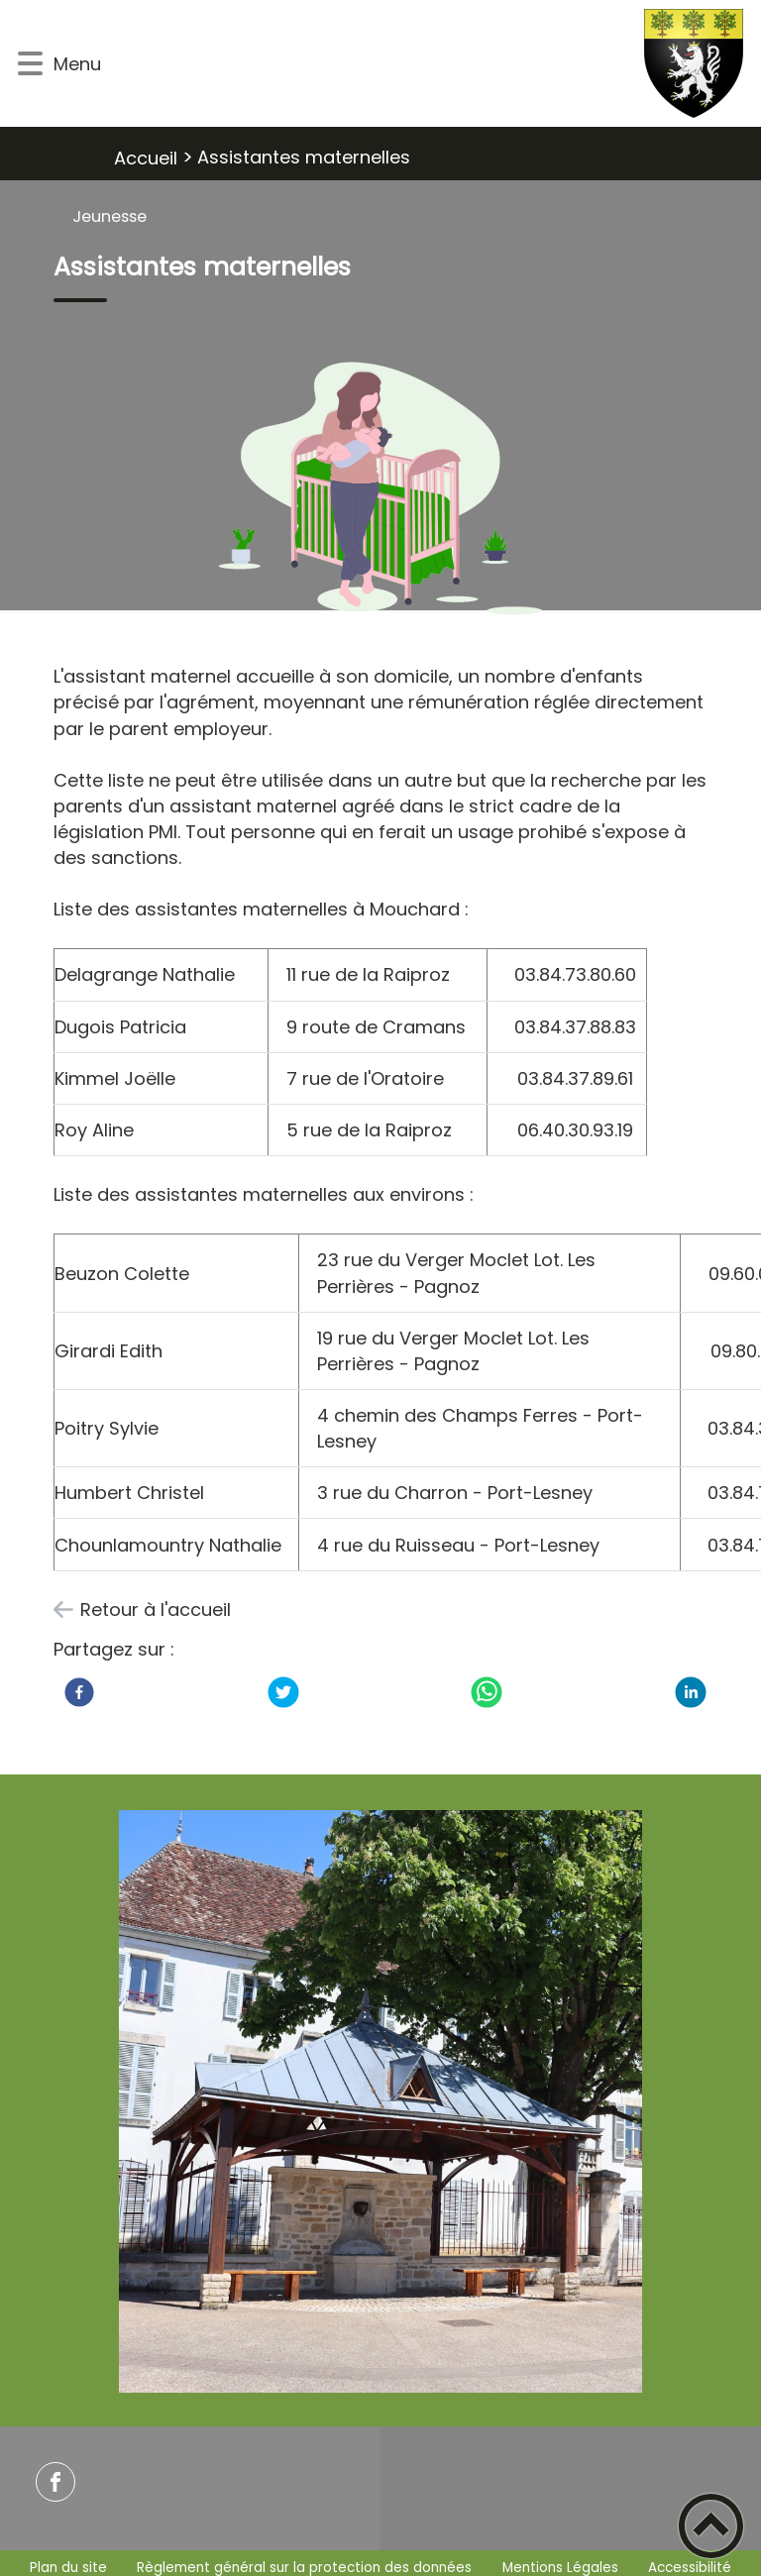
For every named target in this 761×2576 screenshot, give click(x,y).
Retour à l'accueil (155, 1609)
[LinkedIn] (690, 1692)
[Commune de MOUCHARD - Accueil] (429, 63)
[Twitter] (283, 1692)
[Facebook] (79, 1692)
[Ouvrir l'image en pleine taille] (381, 491)
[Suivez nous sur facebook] (55, 2482)
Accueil (145, 158)
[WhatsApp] (486, 1692)
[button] (30, 64)
